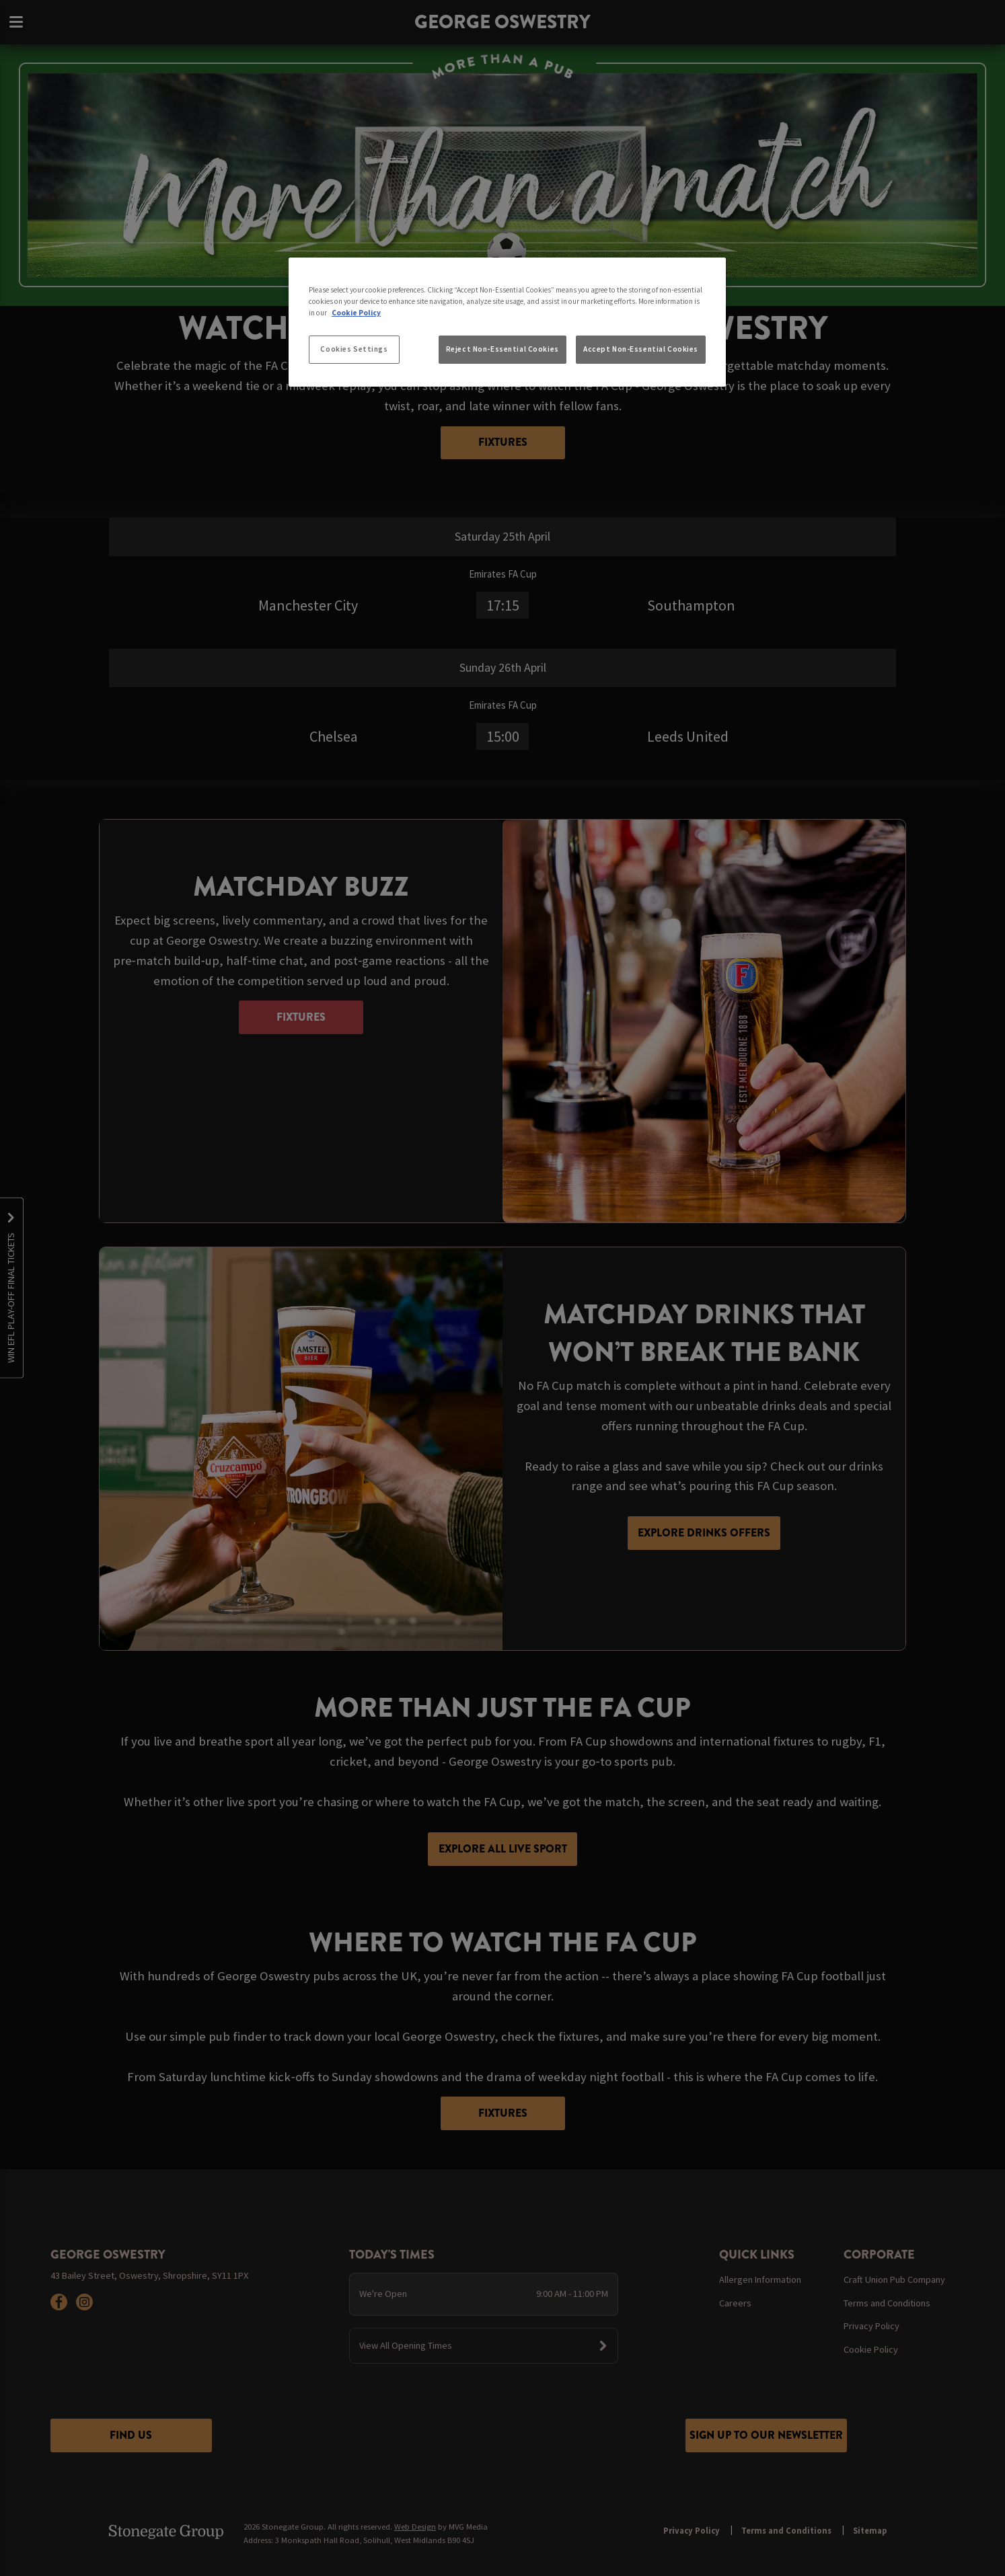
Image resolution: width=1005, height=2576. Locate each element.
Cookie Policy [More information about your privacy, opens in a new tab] (356, 312)
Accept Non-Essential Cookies (640, 349)
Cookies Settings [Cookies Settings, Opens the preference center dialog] (353, 349)
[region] (507, 322)
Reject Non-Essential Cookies (502, 349)
